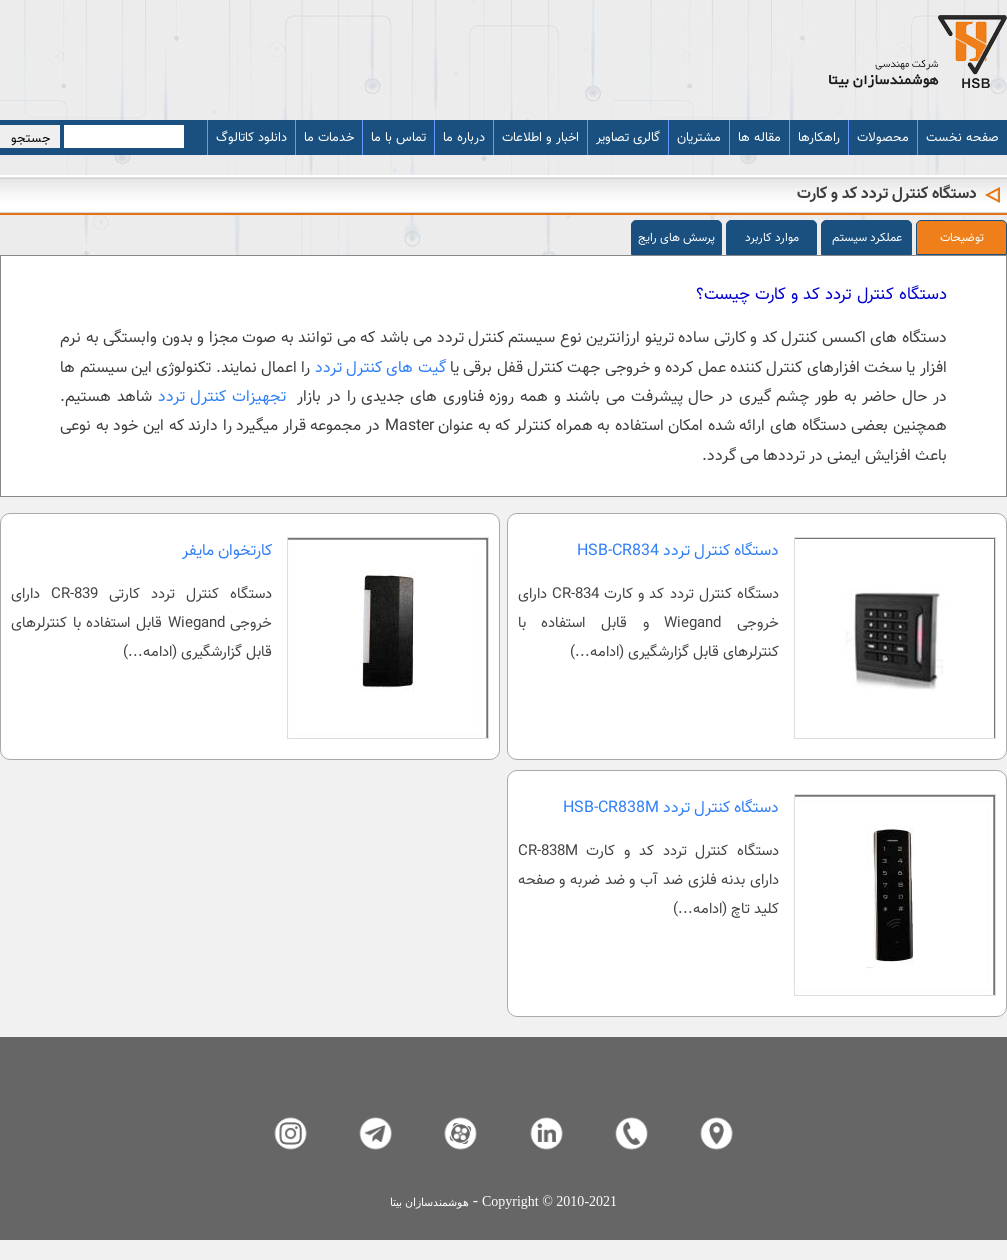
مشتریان (699, 137)
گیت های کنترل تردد (382, 368)
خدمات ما (329, 137)
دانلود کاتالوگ (251, 137)
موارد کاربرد (772, 238)
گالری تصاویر (628, 137)
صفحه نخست (962, 137)
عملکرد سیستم (867, 238)
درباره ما (464, 137)
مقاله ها (759, 137)
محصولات (883, 137)
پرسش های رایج (676, 238)
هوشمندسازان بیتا (429, 1202)
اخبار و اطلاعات (540, 137)
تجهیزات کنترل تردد (225, 397)
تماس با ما (398, 137)
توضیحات (962, 238)
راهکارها (819, 137)
